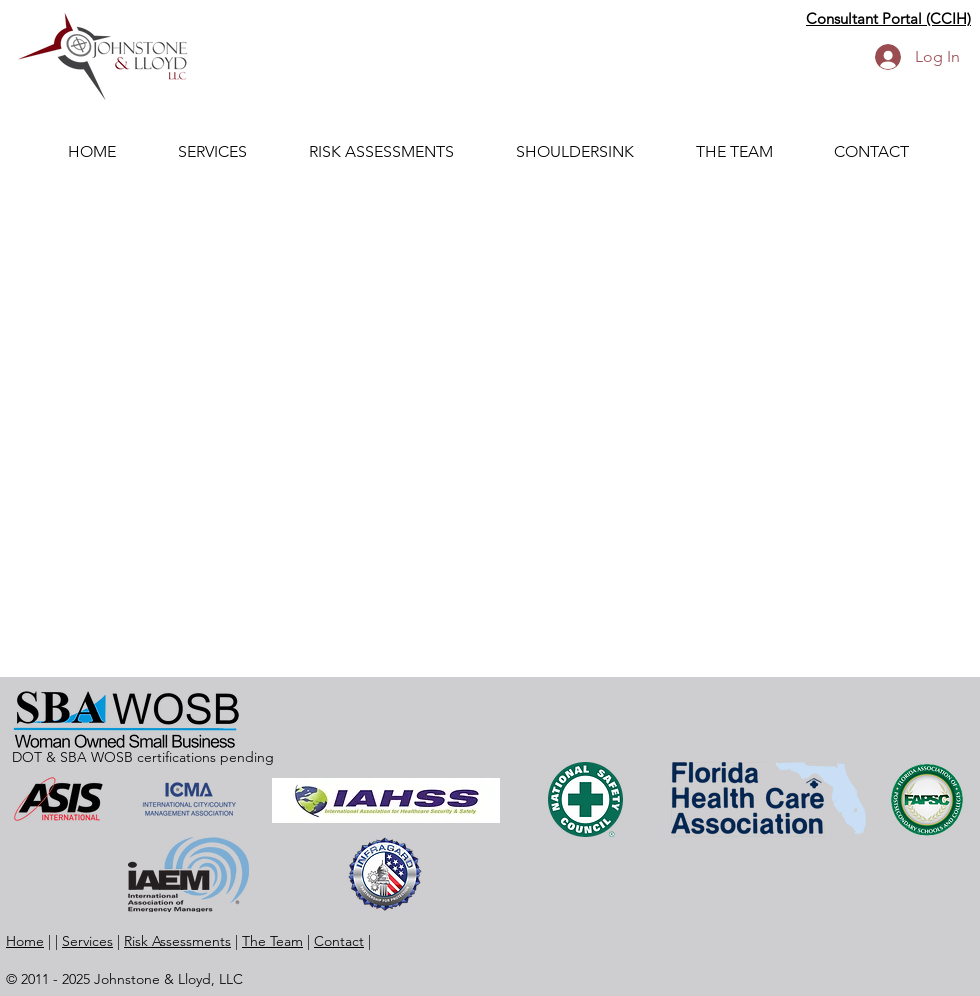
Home (25, 941)
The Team (272, 941)
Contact (339, 941)
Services (87, 941)
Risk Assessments (177, 941)
